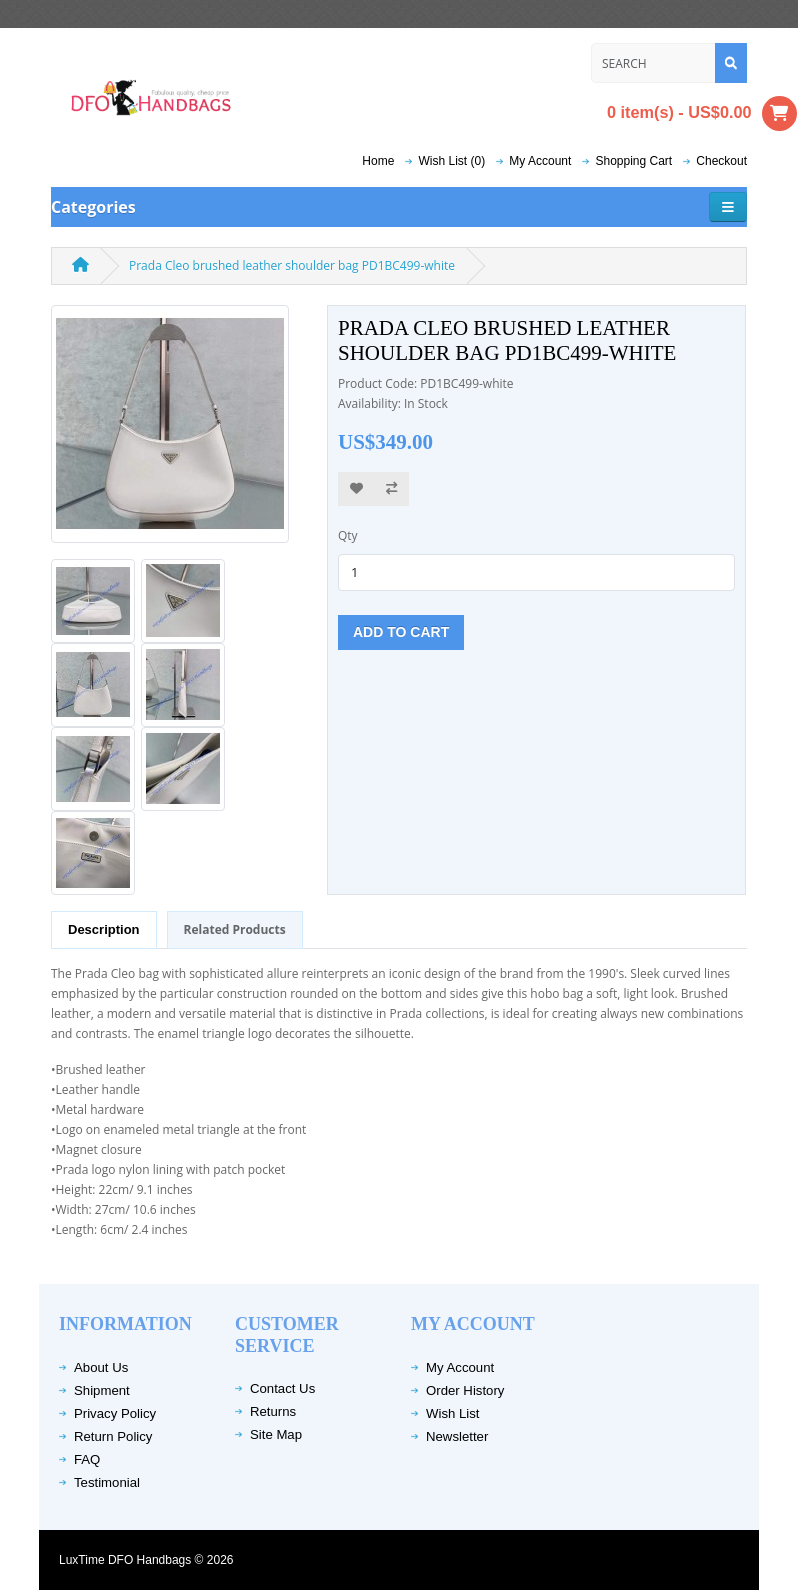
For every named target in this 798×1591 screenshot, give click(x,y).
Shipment (102, 1390)
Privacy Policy (115, 1413)
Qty (348, 535)
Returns (273, 1411)
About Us (101, 1367)
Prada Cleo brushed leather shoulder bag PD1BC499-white (292, 265)
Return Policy (113, 1436)
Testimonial (107, 1482)
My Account (460, 1367)
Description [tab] (104, 929)
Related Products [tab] (235, 929)
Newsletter (457, 1436)
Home (378, 161)
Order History (465, 1390)
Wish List (453, 1413)
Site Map (276, 1434)
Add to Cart (401, 632)
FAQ (87, 1459)
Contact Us (282, 1388)
